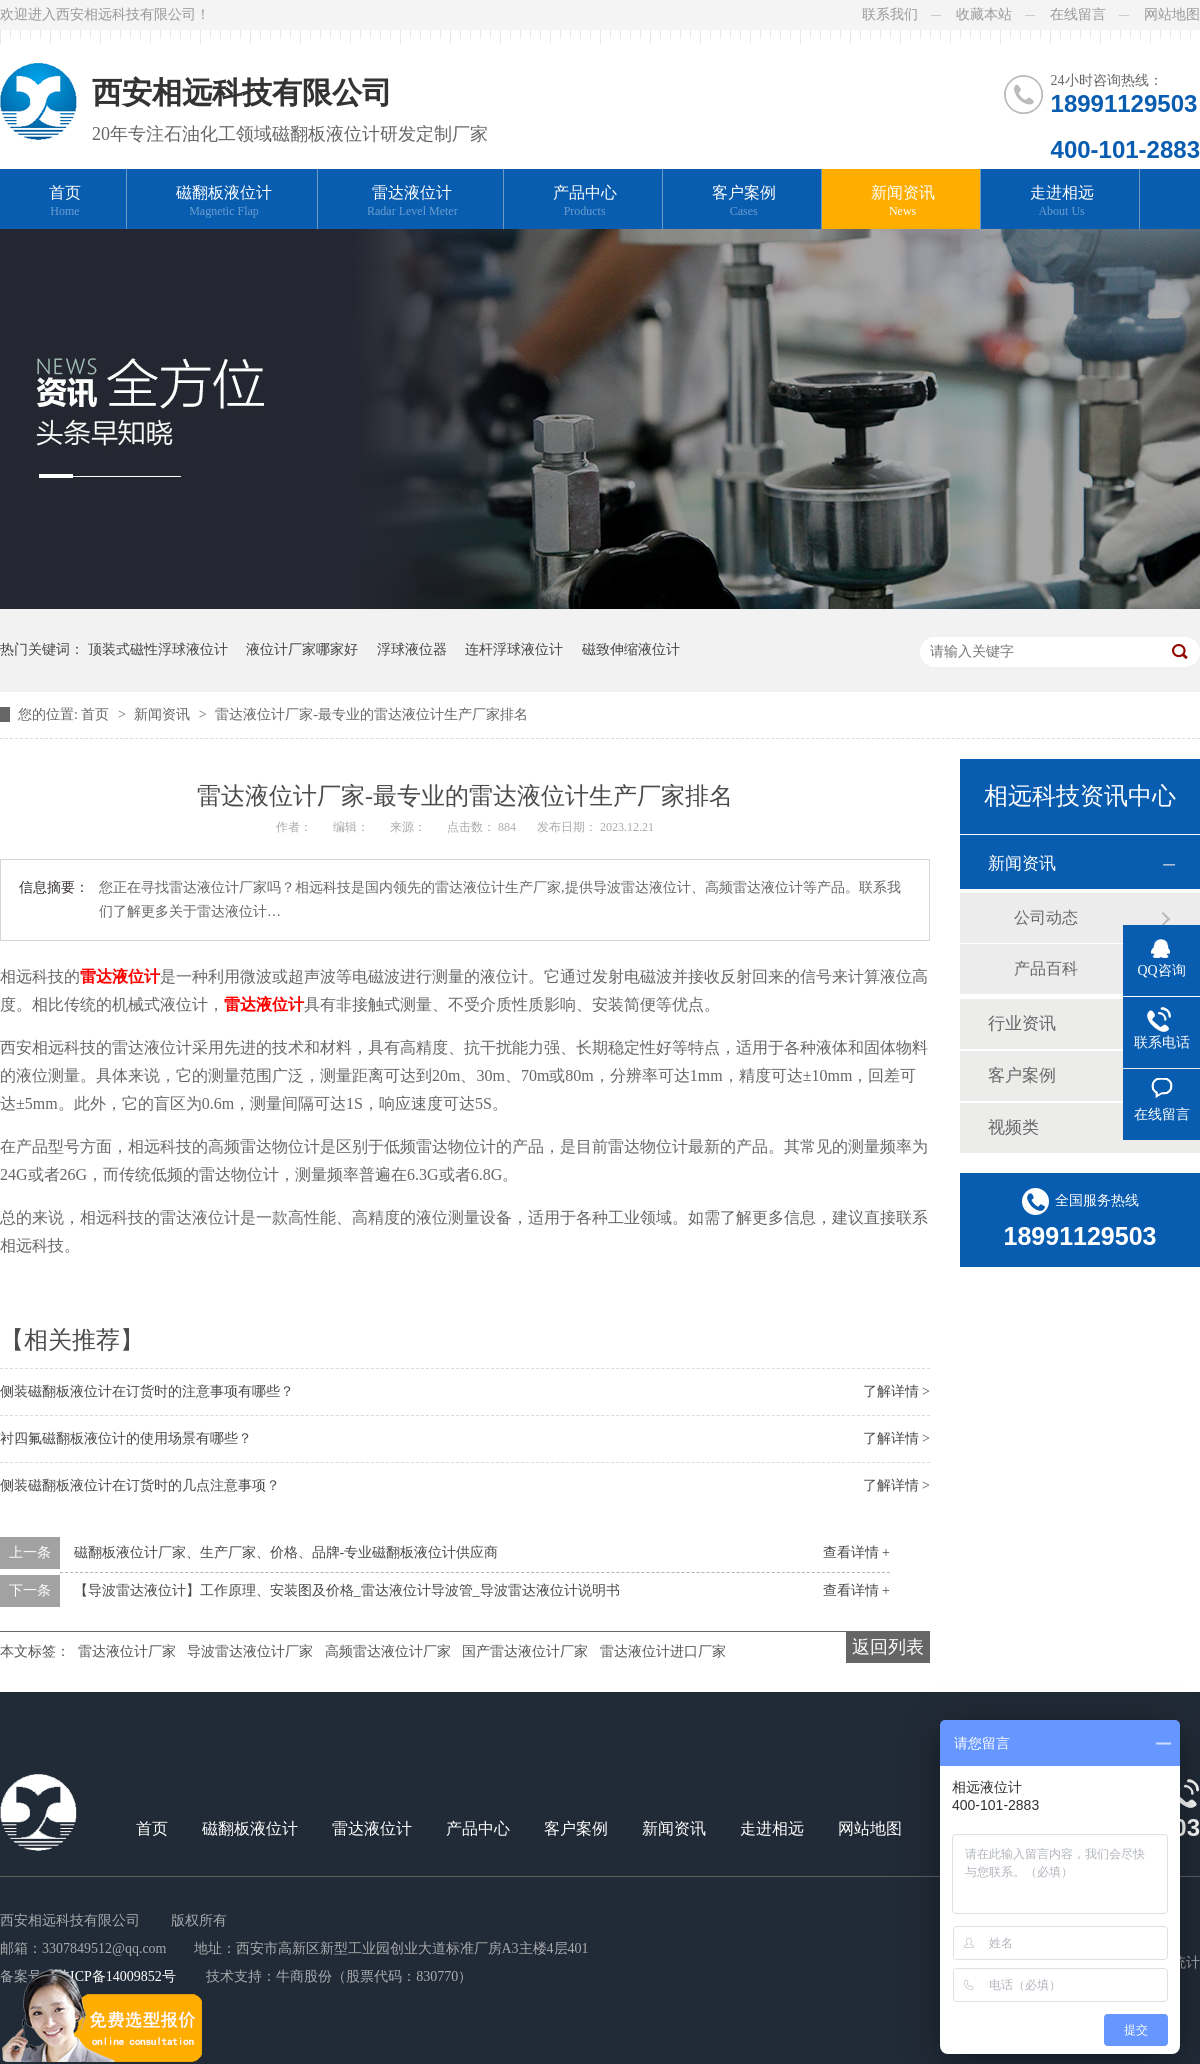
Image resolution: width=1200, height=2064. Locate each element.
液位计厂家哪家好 (302, 649)
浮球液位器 (412, 649)
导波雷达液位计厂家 (250, 1651)
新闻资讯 (903, 201)
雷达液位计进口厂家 (663, 1651)
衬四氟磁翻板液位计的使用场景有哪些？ (126, 1438)
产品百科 (1046, 968)
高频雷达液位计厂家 (388, 1651)
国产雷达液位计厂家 (525, 1651)
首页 (65, 201)
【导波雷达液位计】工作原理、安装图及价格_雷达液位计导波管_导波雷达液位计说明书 (347, 1590)
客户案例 (744, 201)
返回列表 (888, 1647)
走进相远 (1062, 201)
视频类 (1013, 1127)
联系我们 (890, 14)
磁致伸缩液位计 (631, 649)
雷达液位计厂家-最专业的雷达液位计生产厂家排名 (371, 714)
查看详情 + (856, 1552)
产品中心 (585, 201)
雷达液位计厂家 (127, 1651)
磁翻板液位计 (224, 201)
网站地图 (1172, 14)
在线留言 (1078, 14)
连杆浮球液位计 (514, 649)
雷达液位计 (412, 201)
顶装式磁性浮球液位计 (158, 649)
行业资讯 (1022, 1023)
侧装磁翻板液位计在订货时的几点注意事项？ (140, 1485)
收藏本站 (984, 14)
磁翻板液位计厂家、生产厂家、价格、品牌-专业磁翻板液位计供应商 (286, 1552)
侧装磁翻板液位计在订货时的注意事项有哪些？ (147, 1391)
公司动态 (1046, 917)
